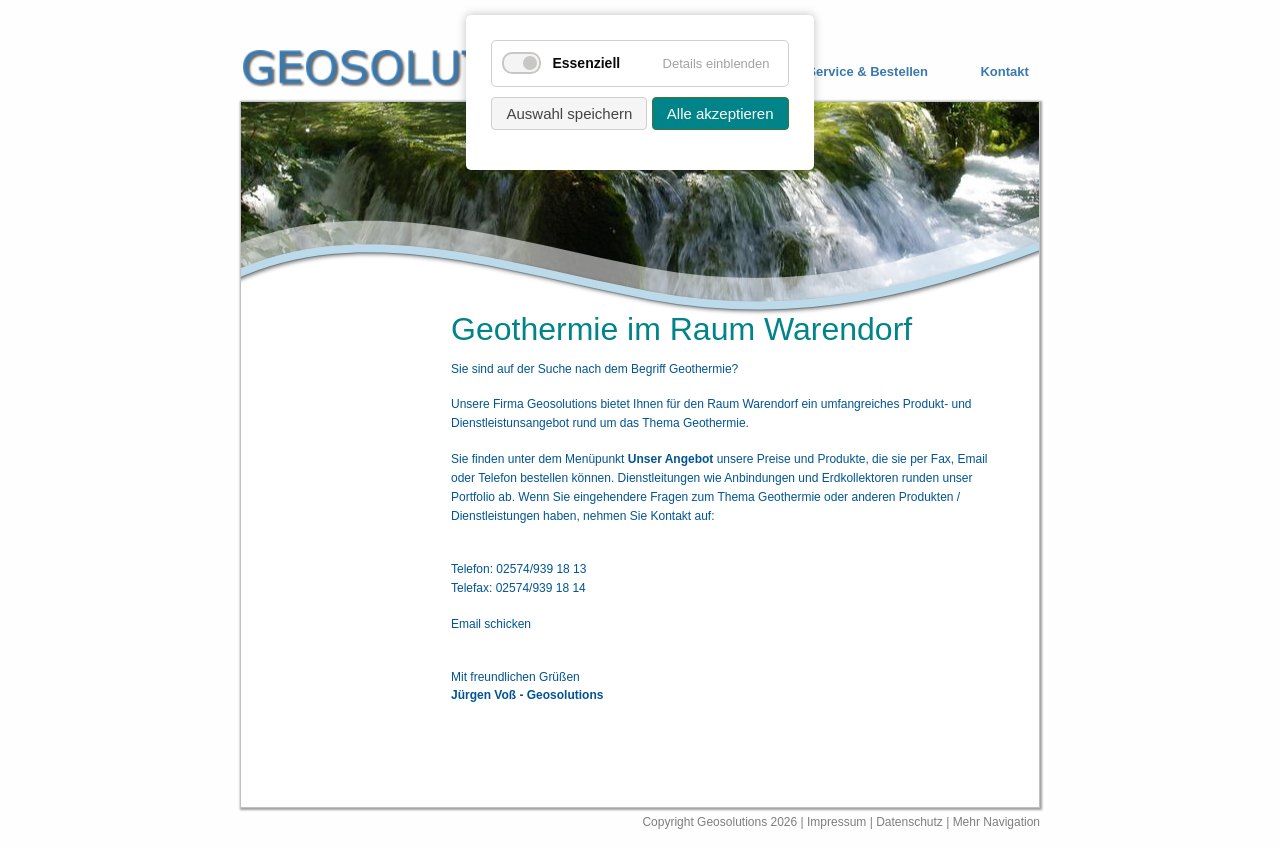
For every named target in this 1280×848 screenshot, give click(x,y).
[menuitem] (852, 72)
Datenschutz (911, 822)
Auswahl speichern (569, 113)
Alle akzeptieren (720, 113)
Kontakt (1004, 72)
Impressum (836, 822)
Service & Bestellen (867, 72)
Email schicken (491, 624)
